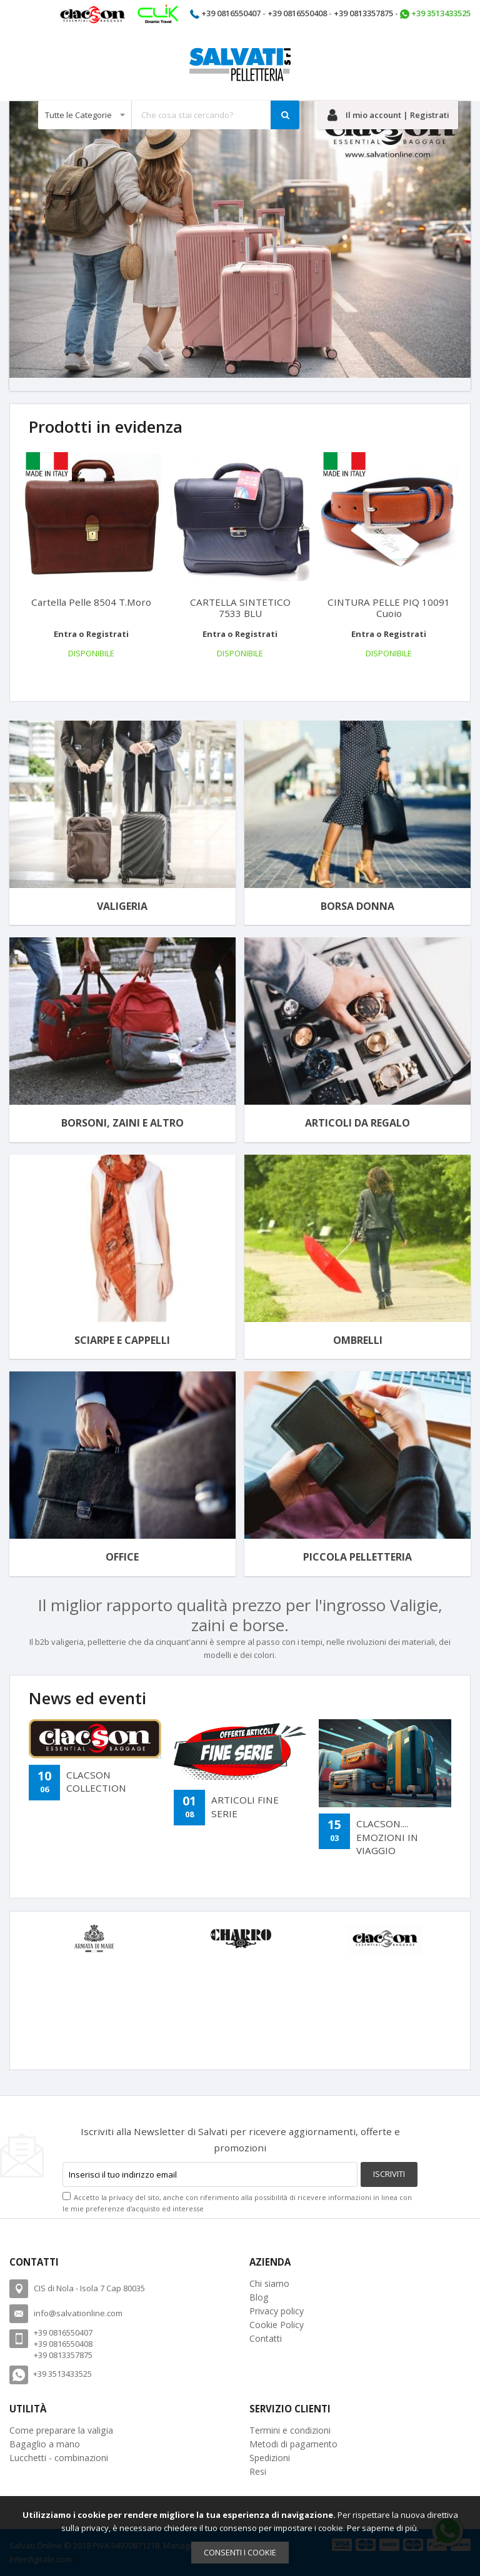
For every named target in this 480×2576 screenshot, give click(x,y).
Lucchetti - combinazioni (58, 2458)
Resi (257, 2471)
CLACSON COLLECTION (96, 1781)
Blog (259, 2297)
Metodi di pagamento (293, 2444)
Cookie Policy (276, 2325)
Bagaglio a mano (44, 2444)
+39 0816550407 (231, 13)
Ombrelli (357, 1340)
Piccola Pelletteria (357, 1557)
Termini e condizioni (290, 2430)
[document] (240, 2536)
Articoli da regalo (357, 1123)
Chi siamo (269, 2283)
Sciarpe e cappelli (122, 1340)
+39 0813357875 (363, 13)
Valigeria (122, 906)
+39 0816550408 (297, 13)
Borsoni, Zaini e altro (122, 1123)
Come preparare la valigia (61, 2430)
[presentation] (20, 672)
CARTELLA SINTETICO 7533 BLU (240, 608)
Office (122, 1557)
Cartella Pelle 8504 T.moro (91, 602)
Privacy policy (276, 2311)
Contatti (265, 2338)
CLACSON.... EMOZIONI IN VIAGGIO (387, 1836)
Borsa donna (357, 906)
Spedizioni (269, 2458)
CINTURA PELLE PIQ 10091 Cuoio (389, 608)
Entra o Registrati (91, 633)
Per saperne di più (382, 2528)
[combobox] (168, 115)
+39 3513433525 (441, 13)
